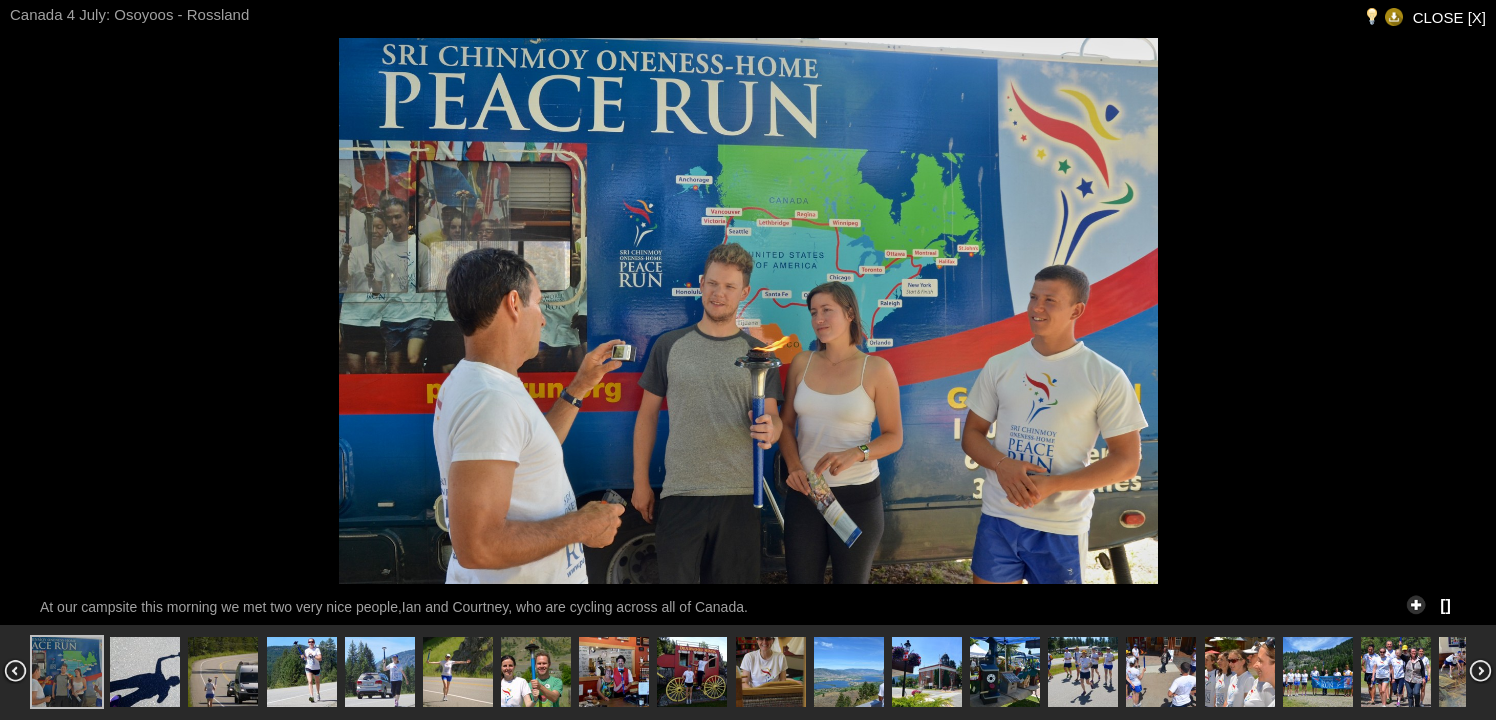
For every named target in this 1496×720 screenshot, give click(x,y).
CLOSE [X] (1449, 17)
